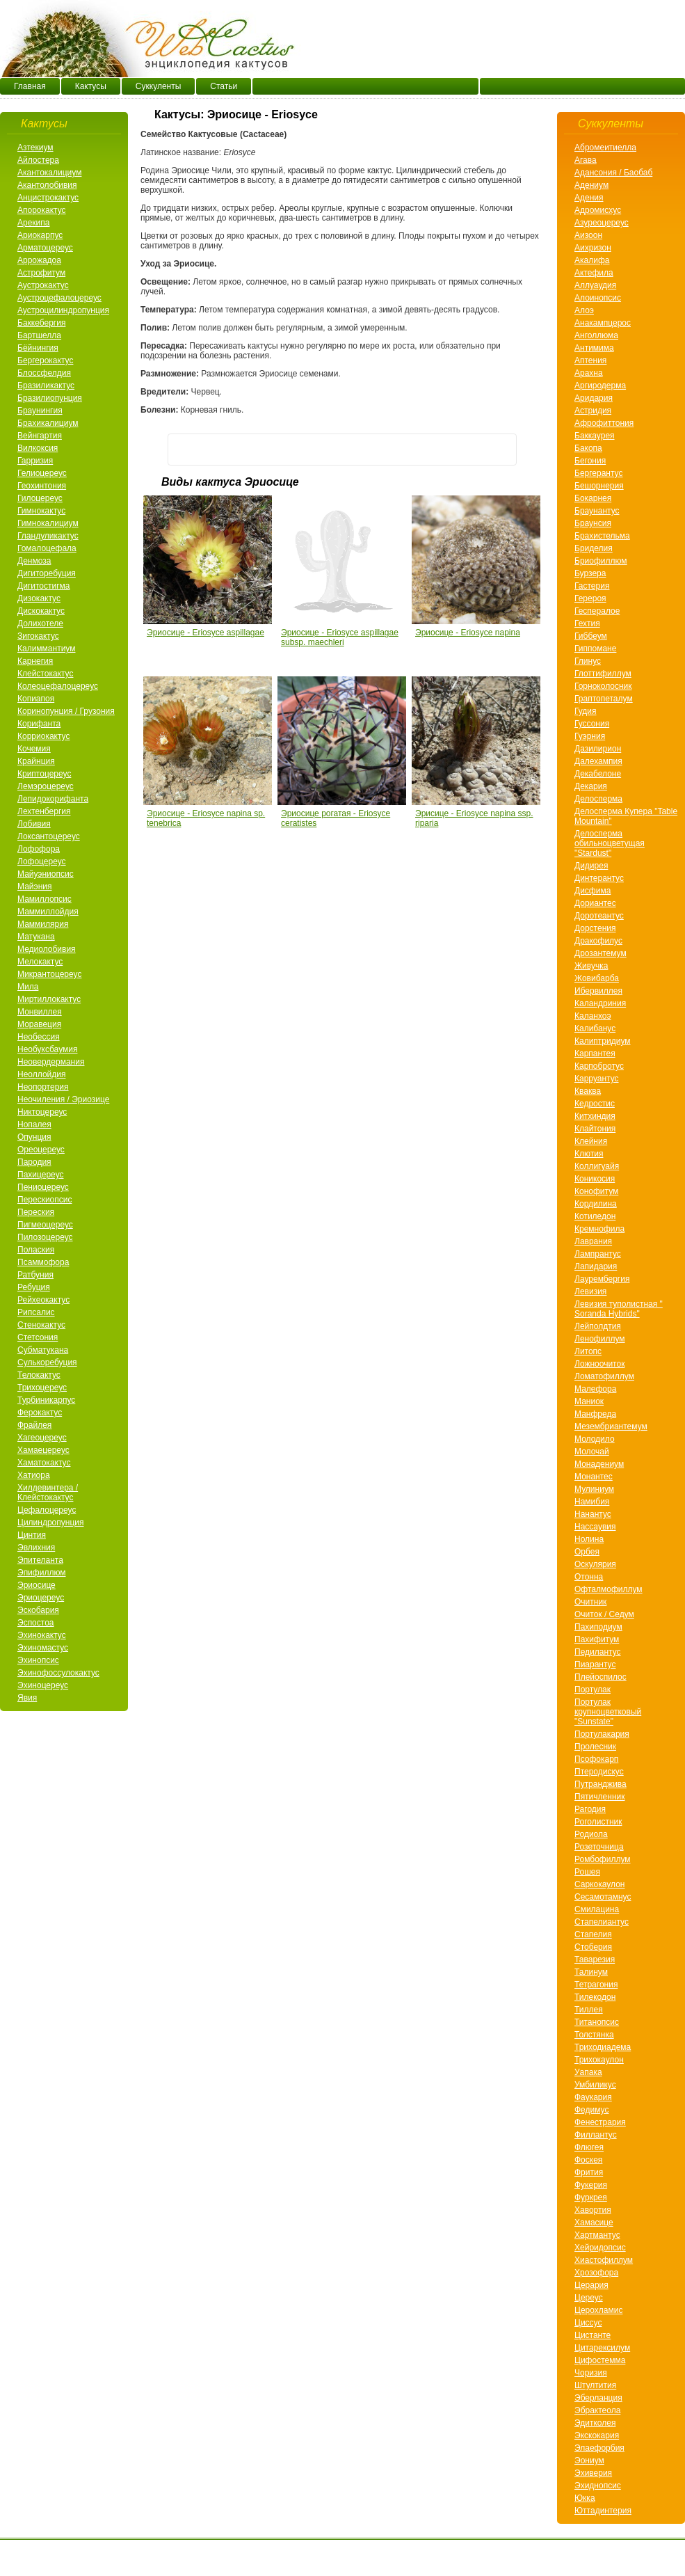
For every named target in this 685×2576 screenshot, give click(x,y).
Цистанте (592, 2335)
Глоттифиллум (602, 673)
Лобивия (34, 824)
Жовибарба (596, 978)
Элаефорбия (599, 2448)
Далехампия (598, 761)
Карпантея (594, 1053)
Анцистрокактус (48, 197)
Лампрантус (597, 1254)
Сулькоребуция (47, 1362)
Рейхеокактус (43, 1300)
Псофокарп (596, 1759)
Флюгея (589, 2147)
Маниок (589, 1401)
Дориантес (595, 903)
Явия (27, 1698)
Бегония (590, 461)
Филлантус (595, 2135)
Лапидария (595, 1266)
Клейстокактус (45, 673)
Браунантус (597, 511)
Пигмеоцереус (45, 1225)
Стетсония (37, 1337)
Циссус (588, 2323)
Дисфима (592, 891)
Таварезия (594, 1959)
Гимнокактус (41, 511)
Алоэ (584, 310)
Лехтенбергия (43, 811)
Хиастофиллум (603, 2260)
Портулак (592, 1689)
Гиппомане (595, 648)
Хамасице (593, 2222)
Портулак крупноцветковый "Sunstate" (607, 1711)
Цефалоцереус (46, 1510)
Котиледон (594, 1216)
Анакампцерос (602, 323)
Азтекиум (35, 147)
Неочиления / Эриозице (63, 1099)
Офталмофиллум (608, 1589)
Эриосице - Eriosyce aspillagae (205, 632)
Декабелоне (597, 774)
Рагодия (590, 1809)
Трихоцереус (42, 1387)
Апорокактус (41, 210)
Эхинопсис (38, 1660)
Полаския (35, 1250)
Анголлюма (596, 335)
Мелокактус (40, 962)
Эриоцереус (40, 1598)
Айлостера (38, 160)
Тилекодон (594, 1997)
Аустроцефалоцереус (59, 298)
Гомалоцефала (46, 548)
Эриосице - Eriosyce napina (467, 632)
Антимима (594, 348)
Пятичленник (599, 1797)
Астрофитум (41, 273)
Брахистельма (602, 536)
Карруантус (596, 1078)
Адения (589, 197)
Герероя (590, 598)
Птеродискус (599, 1771)
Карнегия (35, 661)
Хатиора (33, 1475)
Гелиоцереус (42, 473)
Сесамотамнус (602, 1897)
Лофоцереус (41, 861)
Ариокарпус (40, 235)
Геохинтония (41, 486)
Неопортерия (43, 1087)
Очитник (590, 1602)
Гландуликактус (48, 536)
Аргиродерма (600, 385)
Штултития (595, 2385)
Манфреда (595, 1414)
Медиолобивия (46, 949)
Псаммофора (43, 1262)
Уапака (588, 2072)
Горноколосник (603, 686)
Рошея (587, 1872)
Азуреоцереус (601, 223)
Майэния (34, 886)
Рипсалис (36, 1312)
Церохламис (598, 2310)
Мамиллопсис (44, 899)
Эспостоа (35, 1623)
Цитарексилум (602, 2348)
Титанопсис (596, 2022)
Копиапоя (35, 698)
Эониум (589, 2460)
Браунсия (592, 523)
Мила (27, 987)
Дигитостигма (43, 586)
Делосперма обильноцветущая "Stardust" (609, 843)
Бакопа (588, 448)
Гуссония (591, 724)
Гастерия (591, 586)
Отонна (588, 1577)
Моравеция (39, 1024)
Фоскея (588, 2160)
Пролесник (595, 1746)
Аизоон (588, 235)
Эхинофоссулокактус (58, 1673)
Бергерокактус (45, 360)
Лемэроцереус (45, 786)
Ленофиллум (599, 1339)
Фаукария (593, 2097)
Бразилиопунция (49, 398)
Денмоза (34, 561)
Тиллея (588, 2009)
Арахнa (588, 373)
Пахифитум (596, 1639)
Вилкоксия (37, 448)
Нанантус (592, 1514)
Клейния (590, 1141)
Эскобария (38, 1610)
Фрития (588, 2172)
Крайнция (36, 761)
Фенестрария (600, 2122)
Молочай (591, 1451)
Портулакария (601, 1734)
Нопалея (34, 1124)
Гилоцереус (40, 498)
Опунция (34, 1137)
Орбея (586, 1552)
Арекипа (33, 223)
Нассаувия (594, 1527)
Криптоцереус (44, 774)
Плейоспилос (600, 1677)
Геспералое (597, 611)
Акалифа (591, 260)
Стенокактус (41, 1325)
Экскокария (596, 2435)
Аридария (593, 398)
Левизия (590, 1291)
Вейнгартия (39, 435)
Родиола (591, 1834)
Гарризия (35, 461)
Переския (35, 1212)
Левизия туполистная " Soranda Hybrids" (618, 1309)
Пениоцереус (43, 1187)
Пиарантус (594, 1664)
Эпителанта (40, 1560)
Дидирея (591, 865)
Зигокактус (38, 636)
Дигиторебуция (46, 573)
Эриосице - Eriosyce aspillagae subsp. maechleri (339, 637)
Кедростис (594, 1103)
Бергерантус (598, 473)
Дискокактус (41, 611)
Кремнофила (599, 1229)
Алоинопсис (597, 298)
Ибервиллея (598, 991)
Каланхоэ (592, 1016)
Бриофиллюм (600, 561)
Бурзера (590, 573)
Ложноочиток (599, 1364)
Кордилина (595, 1204)
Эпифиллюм (41, 1572)
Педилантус (597, 1652)
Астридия (592, 410)
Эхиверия (593, 2473)
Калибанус (594, 1028)
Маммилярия (42, 924)
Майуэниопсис (45, 874)
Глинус (587, 661)
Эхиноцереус (42, 1685)
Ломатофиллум (604, 1376)
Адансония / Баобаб (613, 172)
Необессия (38, 1037)
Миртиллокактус (49, 999)
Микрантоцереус (49, 974)
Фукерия (590, 2185)
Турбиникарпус (46, 1400)
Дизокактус (39, 598)
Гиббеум (590, 636)
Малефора (595, 1389)
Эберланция (598, 2398)
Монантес (593, 1476)
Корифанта (39, 724)
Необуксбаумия (47, 1049)
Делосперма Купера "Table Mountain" (625, 816)
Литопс (588, 1351)
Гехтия (587, 623)
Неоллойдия (41, 1074)
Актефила (593, 273)
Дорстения (594, 928)
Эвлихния (36, 1547)
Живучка (591, 966)
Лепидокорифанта (52, 799)
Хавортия (592, 2210)
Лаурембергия (601, 1279)
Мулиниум (594, 1489)
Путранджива (600, 1784)
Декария (590, 786)
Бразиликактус (45, 385)
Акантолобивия (47, 185)
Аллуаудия (595, 285)
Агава (585, 160)
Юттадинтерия (602, 2510)
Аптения (590, 360)
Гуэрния (589, 736)
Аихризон (592, 248)
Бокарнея (592, 498)
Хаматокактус (43, 1463)
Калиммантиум (46, 648)
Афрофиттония (604, 423)
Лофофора (38, 849)
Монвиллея (39, 1012)
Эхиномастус (42, 1648)
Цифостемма (599, 2360)
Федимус (591, 2110)
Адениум (591, 185)
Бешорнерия (599, 486)
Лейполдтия (597, 1326)
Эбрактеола (597, 2410)
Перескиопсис (44, 1199)
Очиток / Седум (604, 1614)
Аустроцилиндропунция (63, 310)
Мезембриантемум (610, 1426)
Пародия (34, 1162)
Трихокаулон (599, 2060)
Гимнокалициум (48, 523)
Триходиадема (602, 2047)
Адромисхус (597, 210)
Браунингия (40, 410)
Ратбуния (35, 1275)
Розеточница (599, 1847)
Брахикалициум (48, 423)
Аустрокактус (43, 285)
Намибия (591, 1501)
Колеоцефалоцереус (57, 686)
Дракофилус (598, 941)
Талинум (591, 1972)
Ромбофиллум (602, 1859)
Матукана (36, 936)
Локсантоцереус (48, 836)
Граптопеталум (603, 698)
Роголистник (598, 1822)
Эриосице (36, 1585)
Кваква (587, 1091)
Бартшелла (39, 335)
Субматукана (42, 1350)
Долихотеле (40, 623)
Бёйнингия (37, 348)
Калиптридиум (602, 1041)
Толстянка (594, 2035)
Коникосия (594, 1179)
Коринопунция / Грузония (66, 711)
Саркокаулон (599, 1884)
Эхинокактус (41, 1635)
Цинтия (31, 1535)
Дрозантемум (600, 953)
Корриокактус (43, 736)
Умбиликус (595, 2085)
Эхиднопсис (597, 2485)
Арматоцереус (45, 248)
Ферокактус (39, 1412)
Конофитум (596, 1191)
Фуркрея (590, 2197)
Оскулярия (595, 1564)
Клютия (588, 1154)
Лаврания (593, 1241)
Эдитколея (594, 2423)
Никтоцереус (42, 1112)
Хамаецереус (43, 1450)
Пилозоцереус (45, 1237)
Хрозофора (596, 2272)
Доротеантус (599, 916)
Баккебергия (41, 323)
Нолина (589, 1539)
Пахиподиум (598, 1627)
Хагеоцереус (42, 1437)
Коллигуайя (596, 1166)
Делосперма (598, 799)
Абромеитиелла (605, 147)
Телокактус (39, 1375)
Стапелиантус (601, 1922)
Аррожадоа (39, 260)
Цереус (588, 2298)
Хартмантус (597, 2235)
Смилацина (596, 1909)
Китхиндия (594, 1116)
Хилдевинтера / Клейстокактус (47, 1492)
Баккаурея (594, 435)
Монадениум (599, 1464)
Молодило (594, 1439)
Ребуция (33, 1287)
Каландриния (600, 1003)
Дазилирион (597, 749)
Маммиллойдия (48, 911)
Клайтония (594, 1129)
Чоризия (590, 2373)
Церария (591, 2285)
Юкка (584, 2498)
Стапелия (593, 1934)
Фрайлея (34, 1425)
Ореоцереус (41, 1149)
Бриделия (593, 548)
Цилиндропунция (50, 1522)
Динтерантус (599, 878)
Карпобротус (599, 1066)
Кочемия (34, 749)
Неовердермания (50, 1062)
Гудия (585, 711)
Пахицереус (40, 1174)
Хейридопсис (600, 2247)
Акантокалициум (49, 172)
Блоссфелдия (44, 373)
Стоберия (593, 1947)
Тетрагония (596, 1984)
